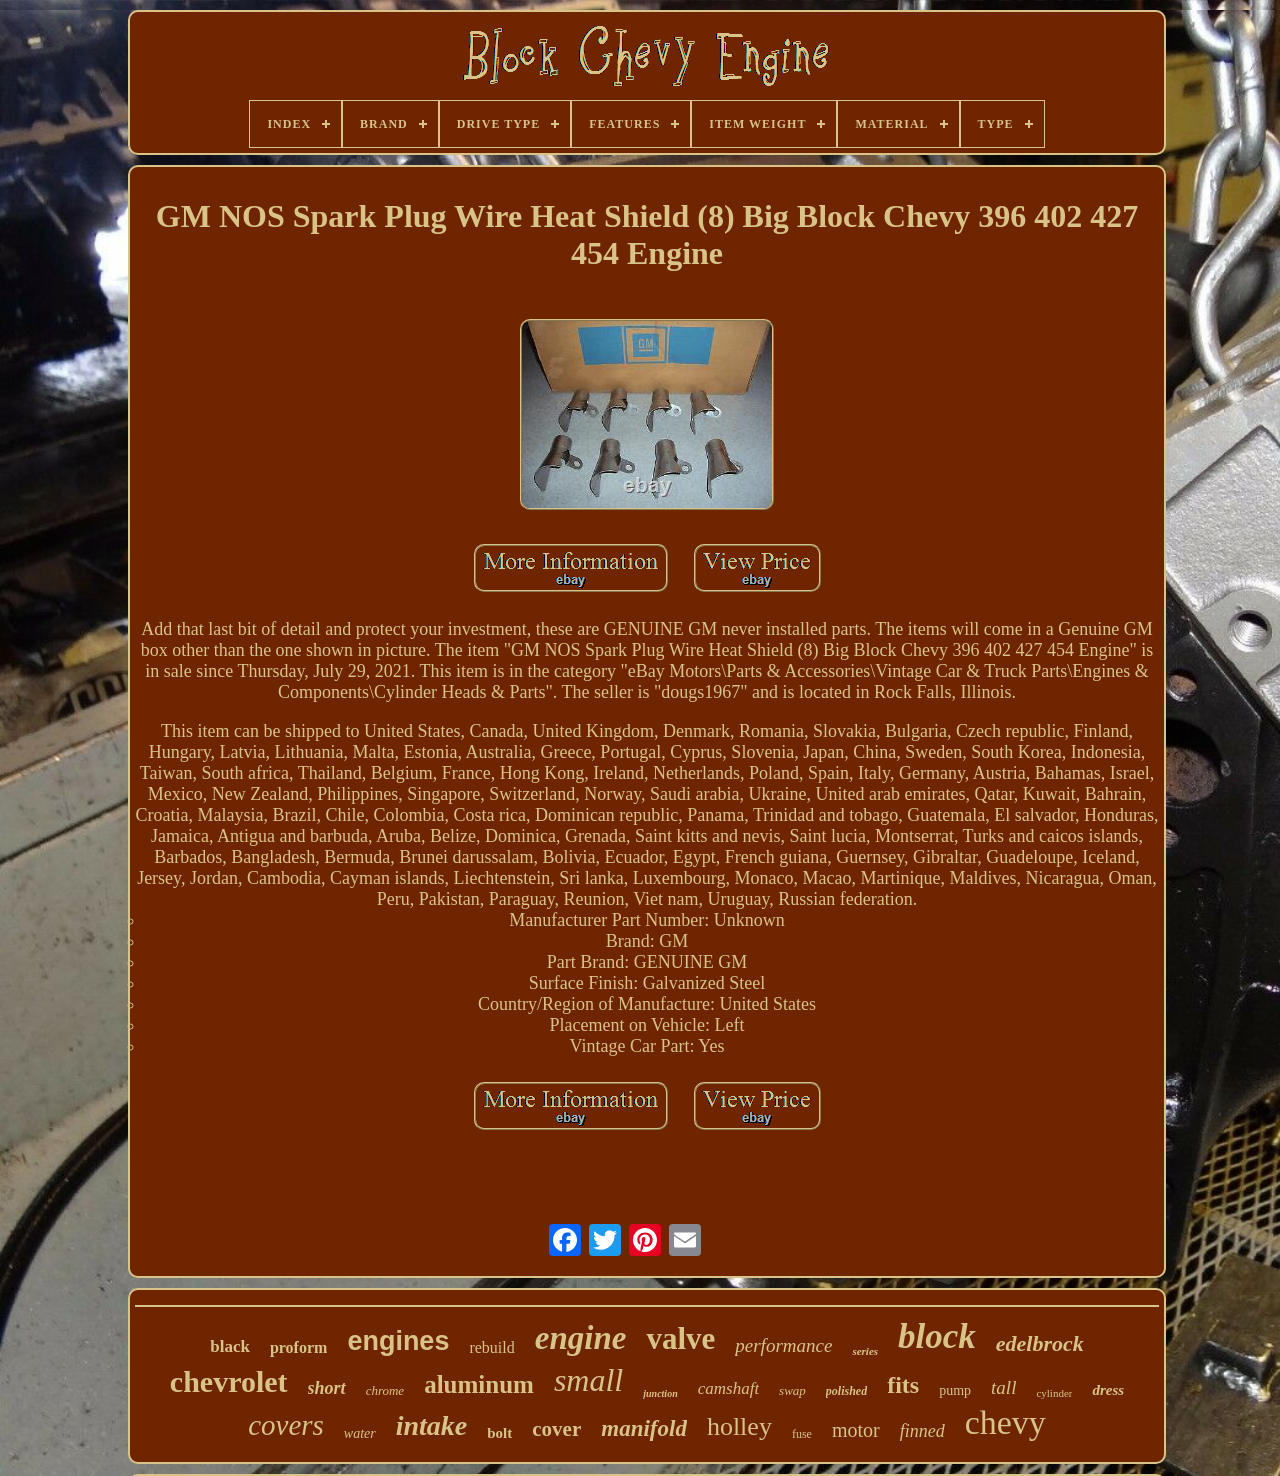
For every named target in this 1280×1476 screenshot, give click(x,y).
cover (556, 1429)
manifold (644, 1428)
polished (846, 1391)
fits (903, 1385)
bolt (499, 1433)
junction (660, 1393)
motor (856, 1430)
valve (680, 1338)
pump (955, 1390)
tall (1003, 1387)
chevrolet (229, 1381)
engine (581, 1338)
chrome (385, 1390)
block (937, 1336)
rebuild (491, 1347)
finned (922, 1431)
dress (1108, 1390)
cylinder (1054, 1393)
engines (398, 1341)
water (360, 1433)
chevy (1005, 1422)
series (865, 1351)
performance (783, 1345)
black (230, 1346)
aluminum (479, 1384)
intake (432, 1425)
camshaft (728, 1388)
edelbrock (1040, 1343)
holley (739, 1426)
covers (286, 1425)
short (327, 1388)
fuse (802, 1434)
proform (298, 1347)
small (588, 1380)
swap (792, 1390)
